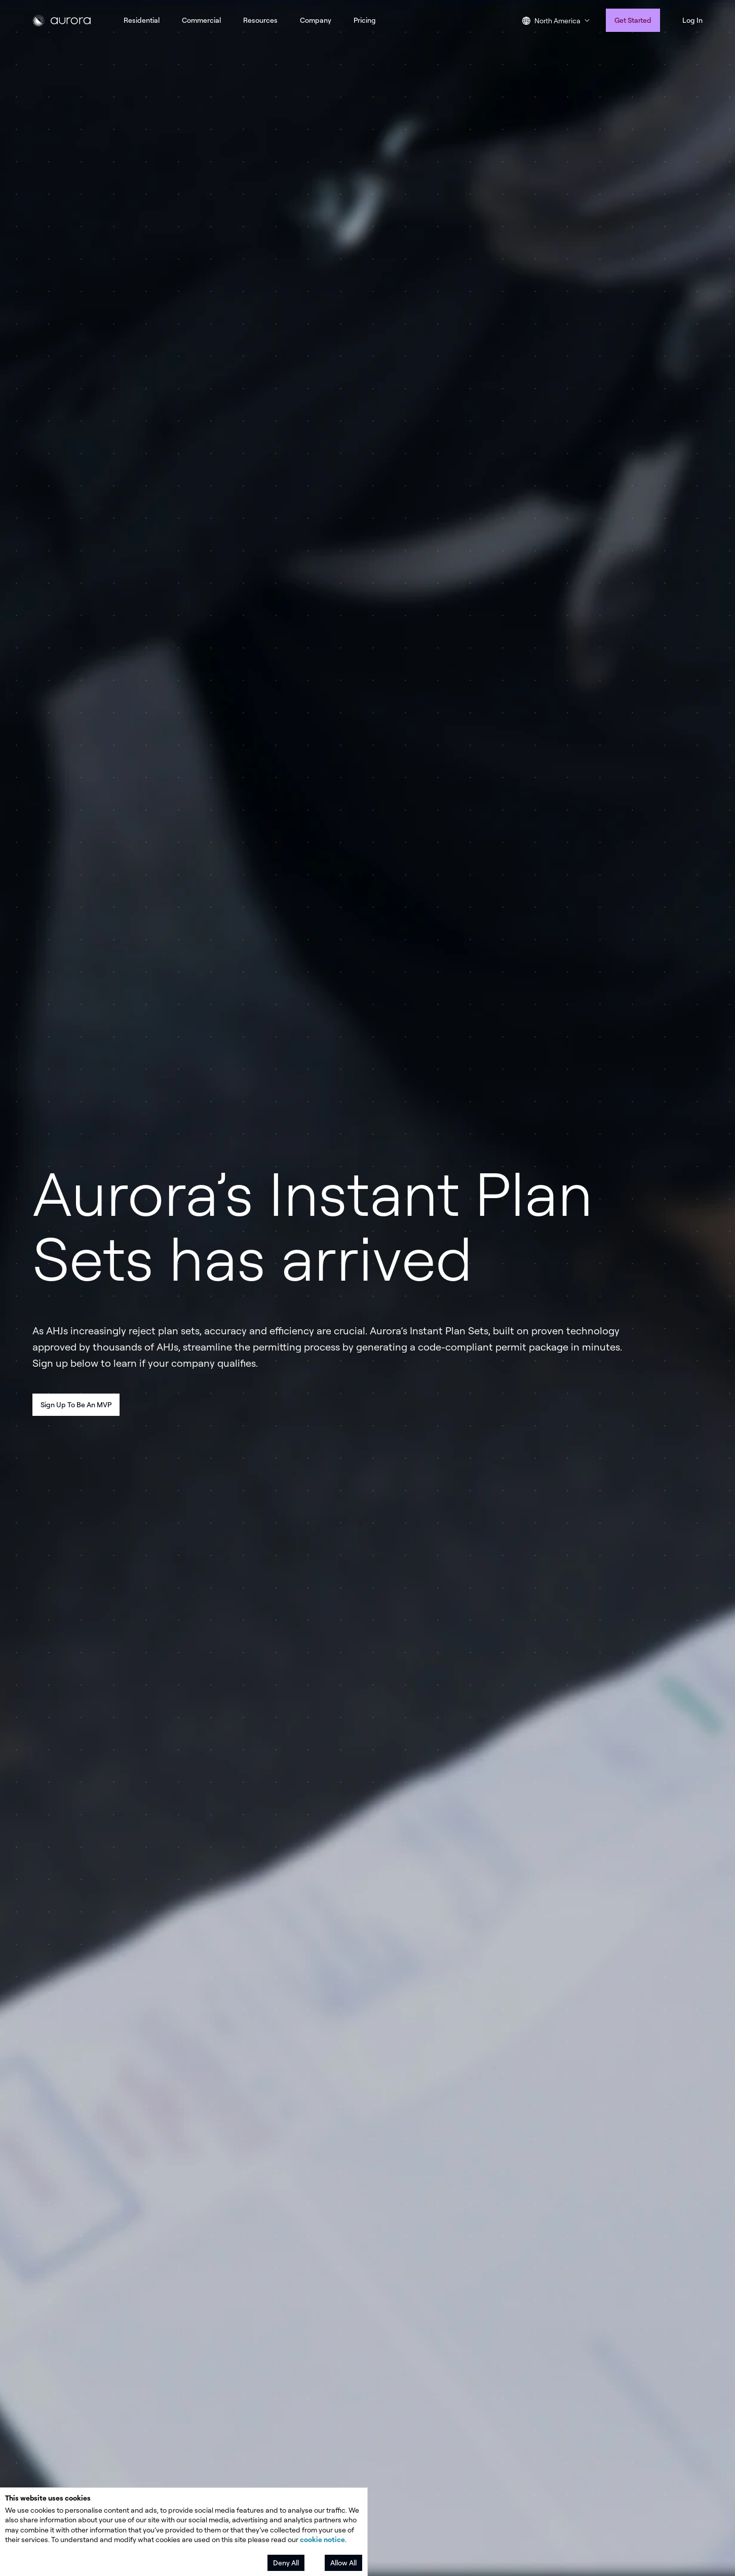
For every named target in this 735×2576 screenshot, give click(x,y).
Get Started (632, 20)
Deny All (286, 2562)
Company (315, 20)
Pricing (365, 20)
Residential (142, 20)
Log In (692, 20)
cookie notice (322, 2539)
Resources (260, 20)
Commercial (201, 20)
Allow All (343, 2562)
